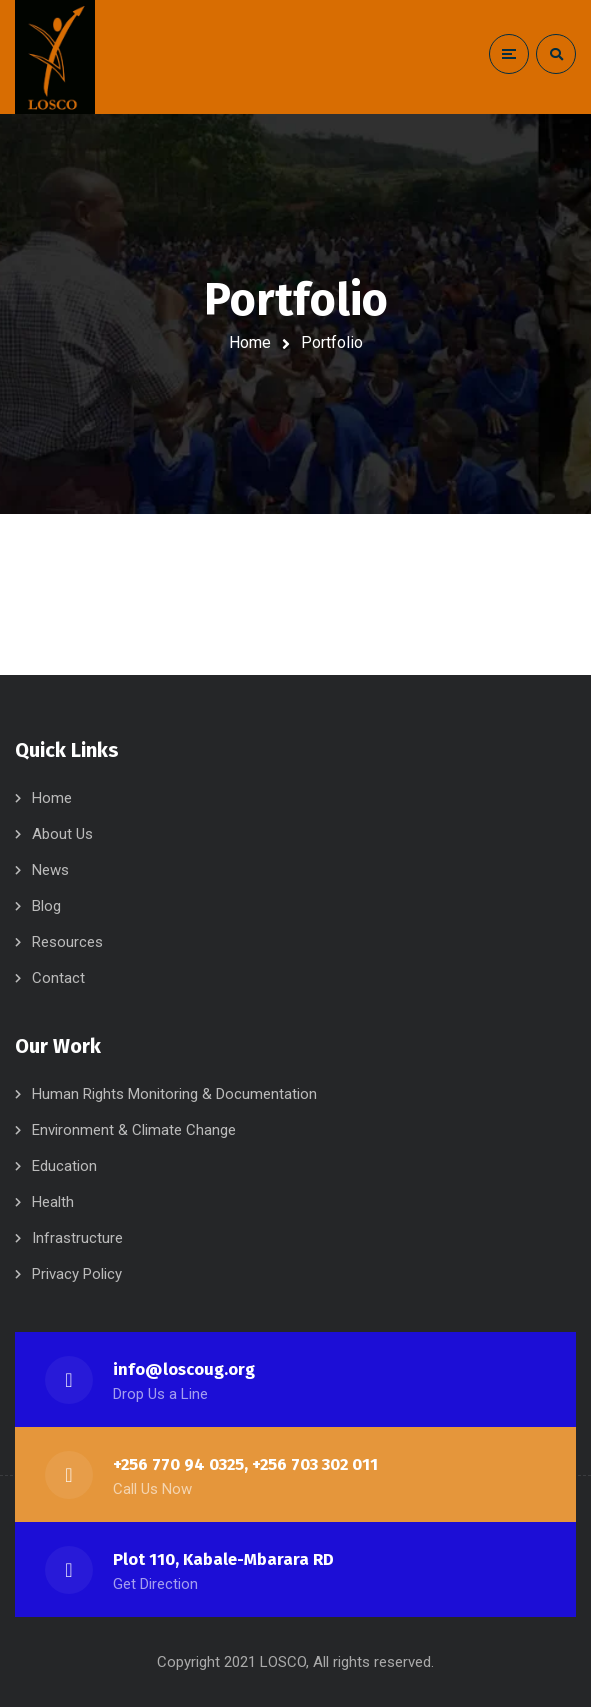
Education (64, 1166)
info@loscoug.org (184, 1369)
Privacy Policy (77, 1274)
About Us (62, 834)
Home (250, 342)
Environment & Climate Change (134, 1130)
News (50, 870)
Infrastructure (77, 1238)
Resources (67, 942)
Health (53, 1202)
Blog (46, 906)
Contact (58, 978)
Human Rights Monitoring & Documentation (174, 1094)
